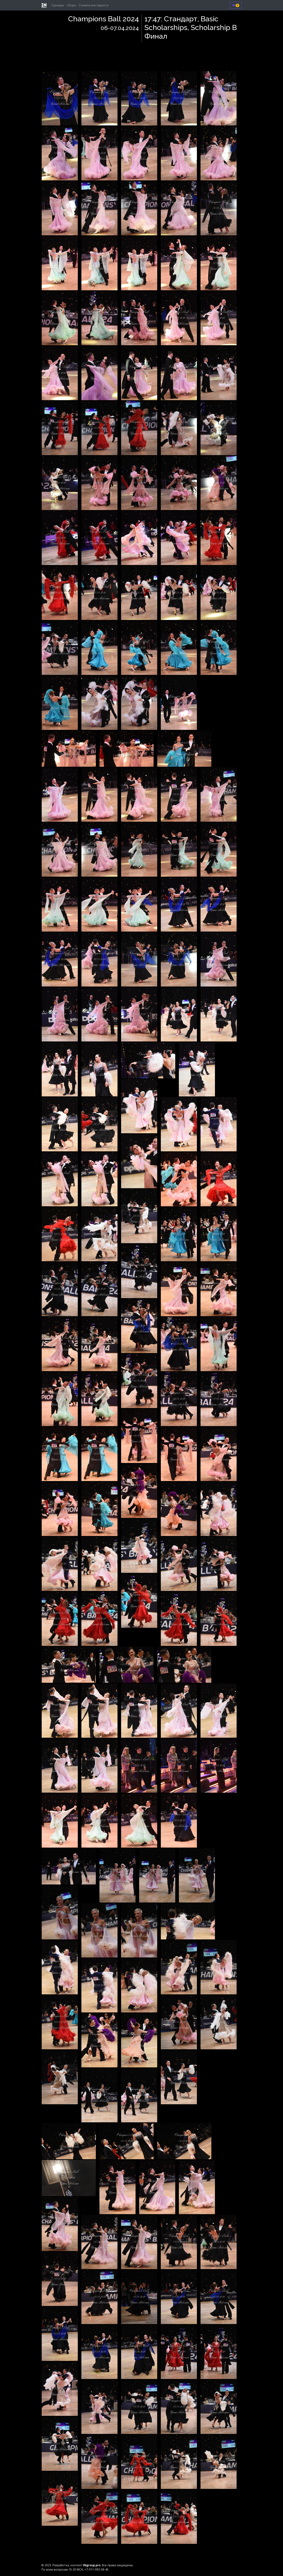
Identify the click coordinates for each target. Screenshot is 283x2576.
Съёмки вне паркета (93, 5)
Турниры (57, 5)
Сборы (71, 5)
